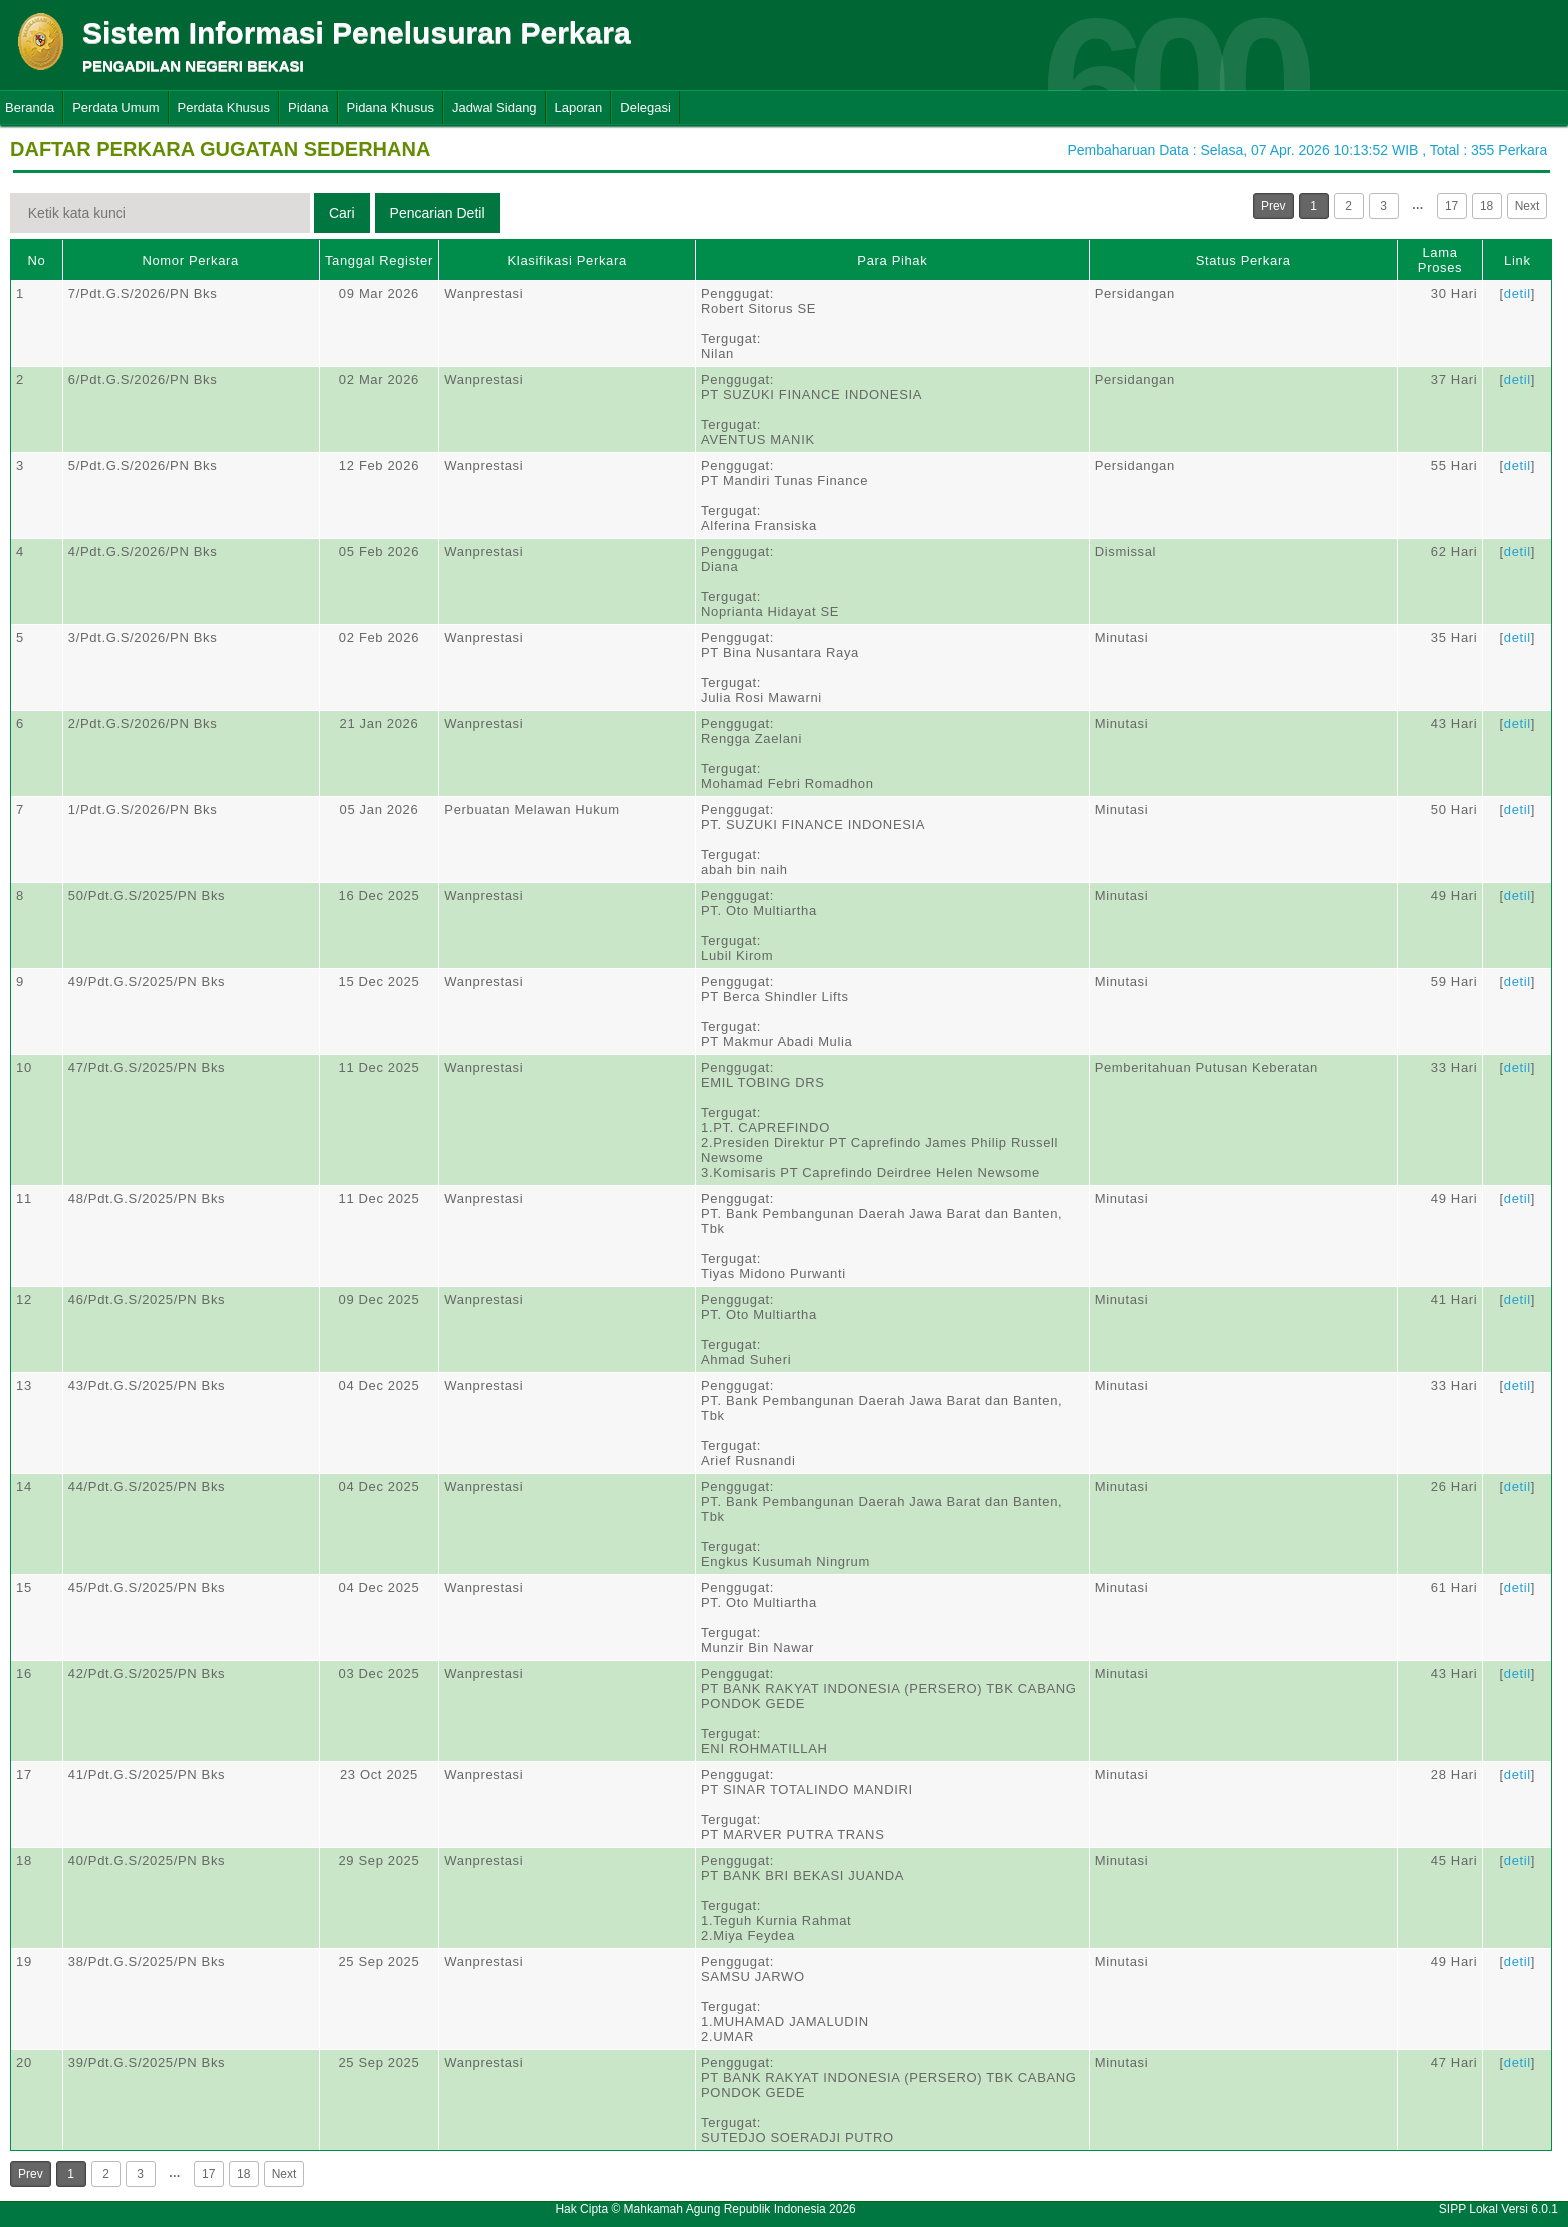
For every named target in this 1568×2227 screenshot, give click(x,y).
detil (1517, 293)
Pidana (308, 107)
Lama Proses (1440, 260)
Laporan (579, 107)
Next (1527, 206)
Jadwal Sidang (494, 107)
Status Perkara (1243, 260)
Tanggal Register (379, 260)
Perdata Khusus (224, 107)
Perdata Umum (115, 107)
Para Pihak (892, 260)
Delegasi (645, 107)
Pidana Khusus (390, 107)
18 (1486, 206)
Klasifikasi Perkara (567, 260)
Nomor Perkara (190, 260)
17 (1451, 206)
